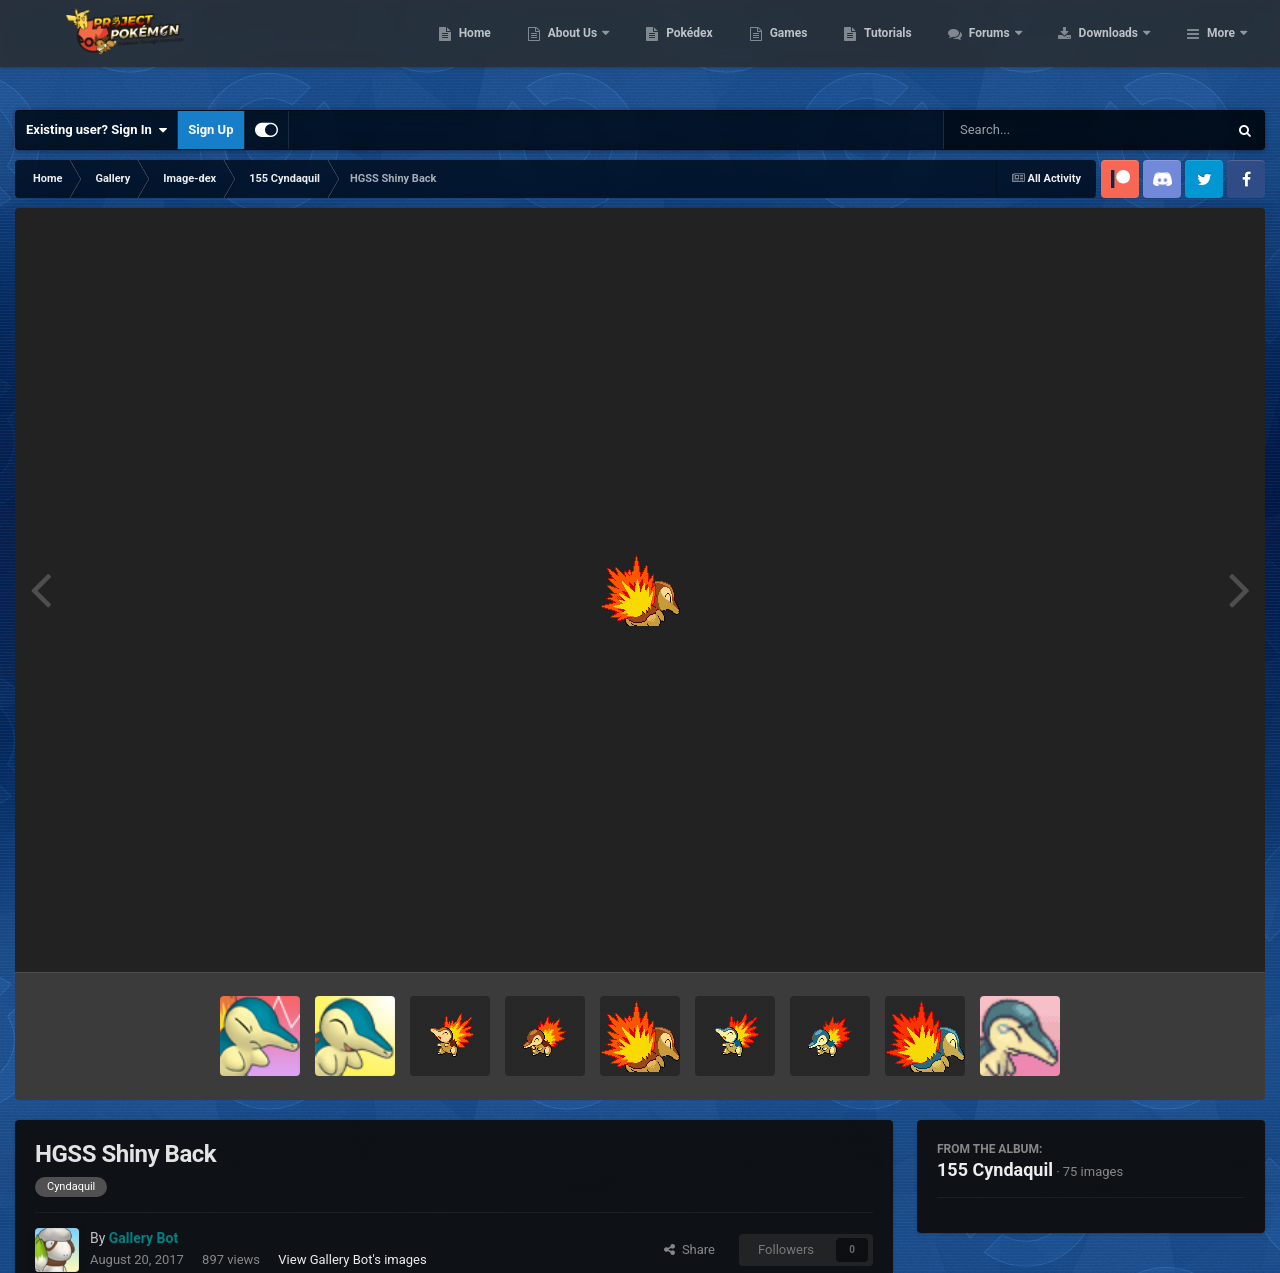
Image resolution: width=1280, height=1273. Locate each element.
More (1221, 50)
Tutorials (1015, 50)
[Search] (1035, 130)
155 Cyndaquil (995, 1169)
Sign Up (210, 129)
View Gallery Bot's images (352, 1259)
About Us (700, 50)
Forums (1117, 50)
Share (689, 1249)
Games (915, 50)
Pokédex (817, 50)
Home (601, 50)
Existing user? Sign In (96, 130)
